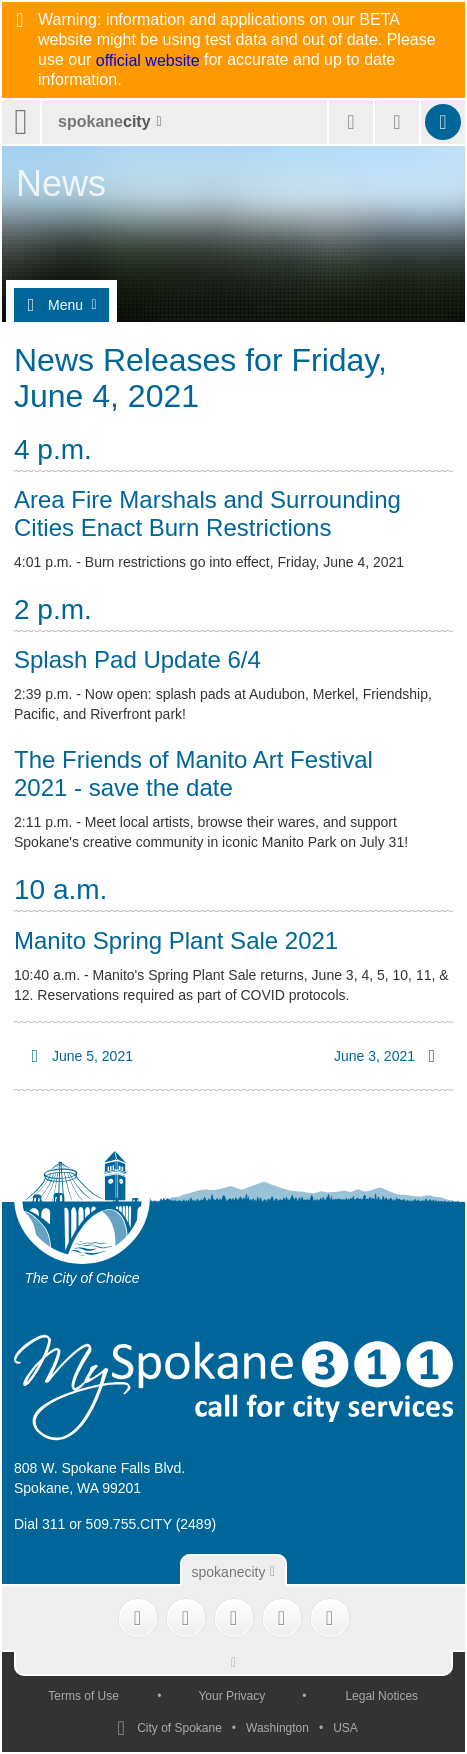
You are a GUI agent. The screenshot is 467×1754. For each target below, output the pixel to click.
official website (148, 61)
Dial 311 (39, 1524)
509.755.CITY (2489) (151, 1524)
